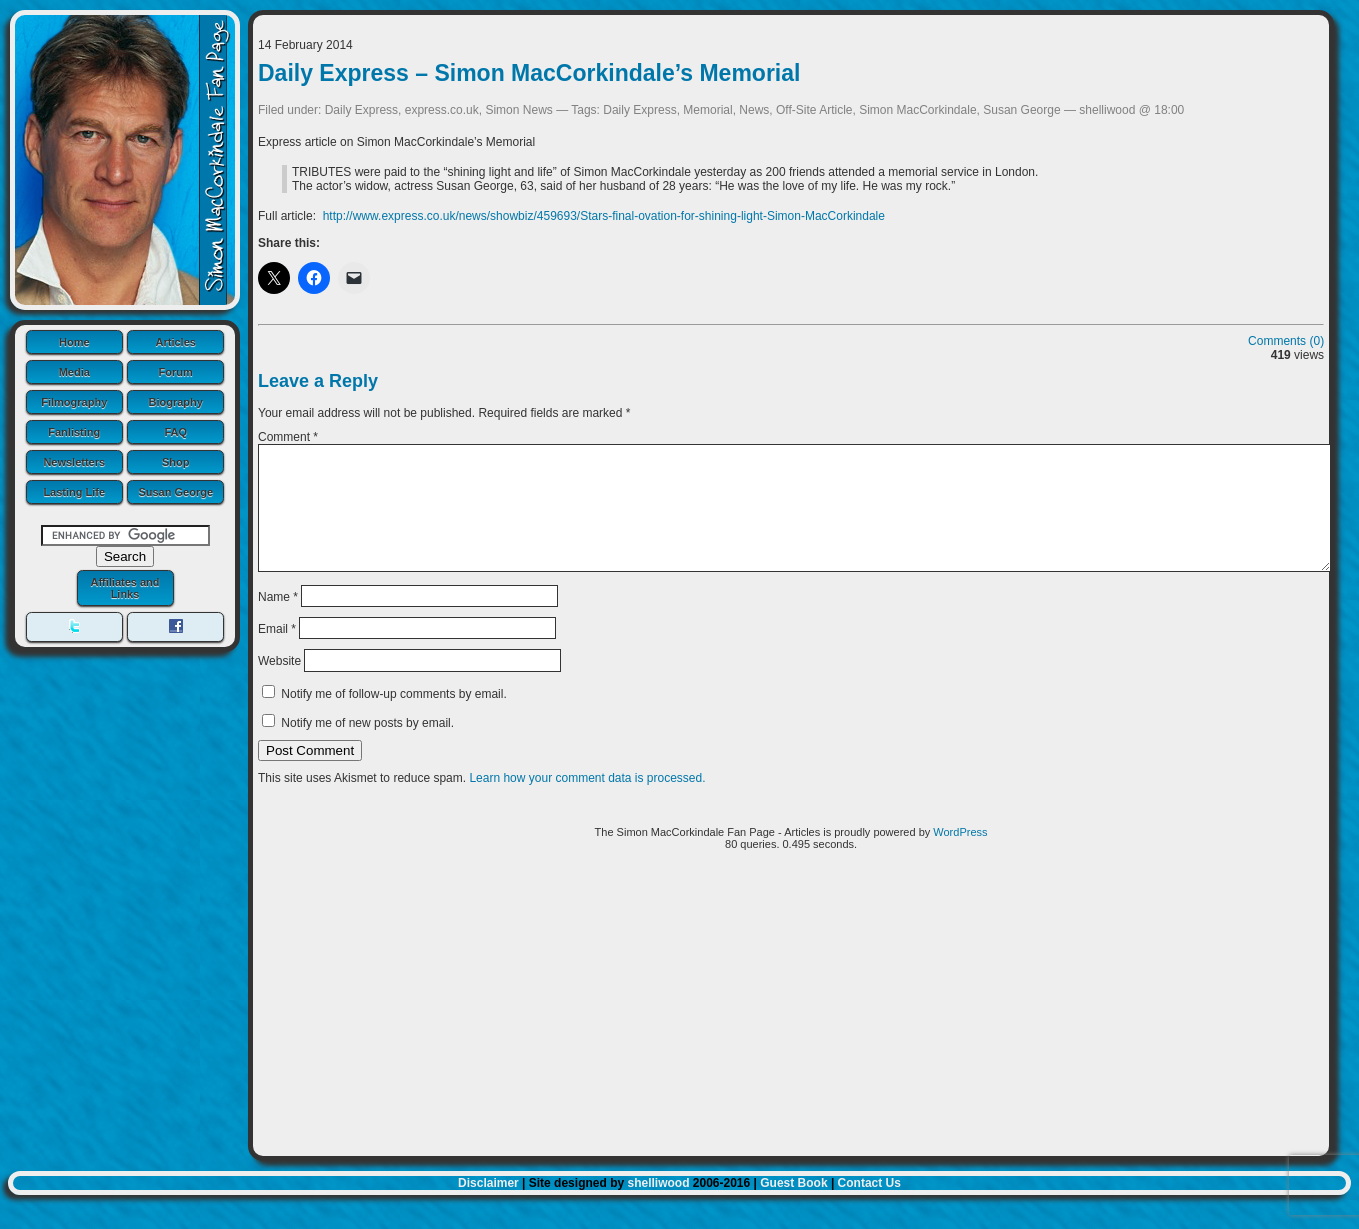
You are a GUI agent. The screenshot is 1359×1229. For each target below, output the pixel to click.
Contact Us (869, 1207)
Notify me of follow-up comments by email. (393, 718)
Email (277, 653)
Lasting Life (74, 492)
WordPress (960, 856)
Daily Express (361, 110)
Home (74, 342)
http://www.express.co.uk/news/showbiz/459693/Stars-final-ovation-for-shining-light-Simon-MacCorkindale (604, 216)
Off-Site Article (814, 110)
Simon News (518, 110)
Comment (288, 437)
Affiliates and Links (124, 588)
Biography (176, 402)
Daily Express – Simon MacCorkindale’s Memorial (529, 73)
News (754, 110)
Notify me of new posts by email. (367, 747)
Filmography (74, 402)
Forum (176, 372)
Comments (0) (1286, 341)
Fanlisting (74, 432)
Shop (176, 462)
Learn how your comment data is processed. (587, 802)
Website (279, 685)
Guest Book (793, 1207)
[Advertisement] (791, 1035)
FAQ (175, 432)
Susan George (175, 492)
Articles (176, 342)
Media (74, 372)
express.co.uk (442, 110)
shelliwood (658, 1207)
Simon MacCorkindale (917, 110)
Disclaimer (488, 1207)
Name (278, 620)
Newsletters (74, 462)
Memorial (707, 110)
